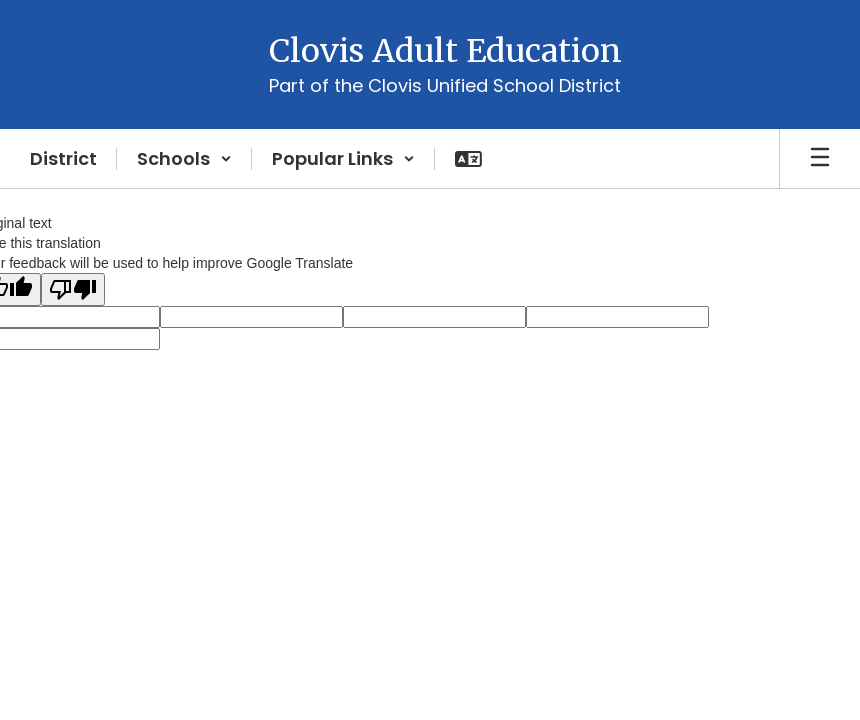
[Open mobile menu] (820, 159)
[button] (184, 159)
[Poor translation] (73, 289)
